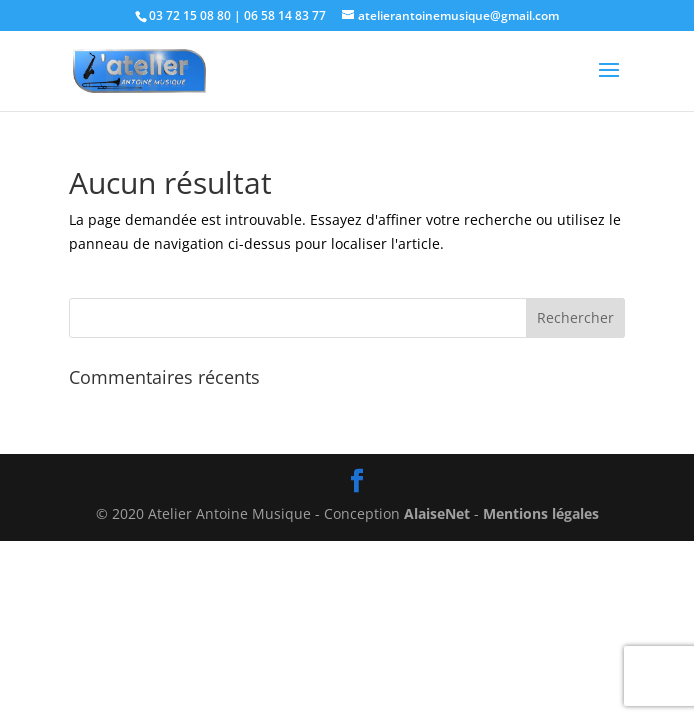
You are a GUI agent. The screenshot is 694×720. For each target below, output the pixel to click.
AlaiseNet (437, 513)
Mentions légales (541, 513)
